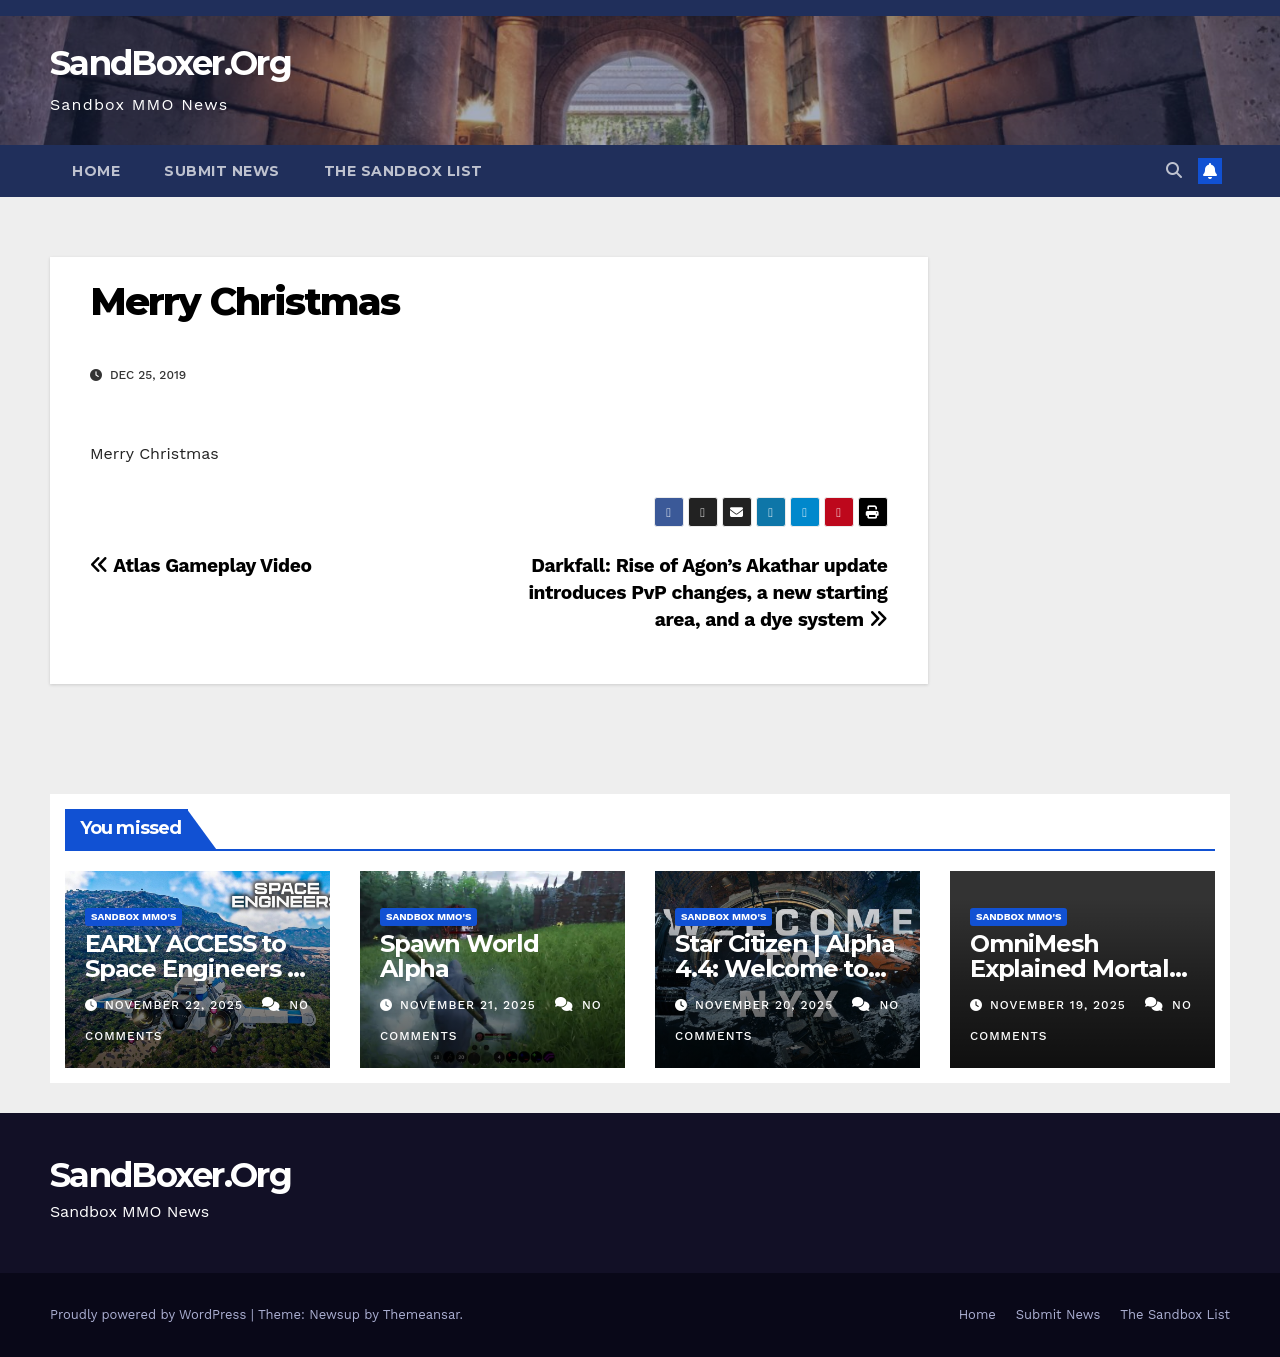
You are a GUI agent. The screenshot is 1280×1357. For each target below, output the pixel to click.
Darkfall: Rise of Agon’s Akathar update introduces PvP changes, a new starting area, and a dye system (707, 592)
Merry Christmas (245, 301)
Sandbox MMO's (133, 916)
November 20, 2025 (766, 1005)
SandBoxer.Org (170, 63)
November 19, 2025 (1060, 1005)
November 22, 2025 (176, 1005)
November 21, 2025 (470, 1005)
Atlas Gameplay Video (201, 565)
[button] (1174, 170)
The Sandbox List (403, 171)
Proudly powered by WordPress (150, 1314)
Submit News (222, 171)
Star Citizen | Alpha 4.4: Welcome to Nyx (785, 968)
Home (96, 171)
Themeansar (421, 1314)
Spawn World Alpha (459, 956)
